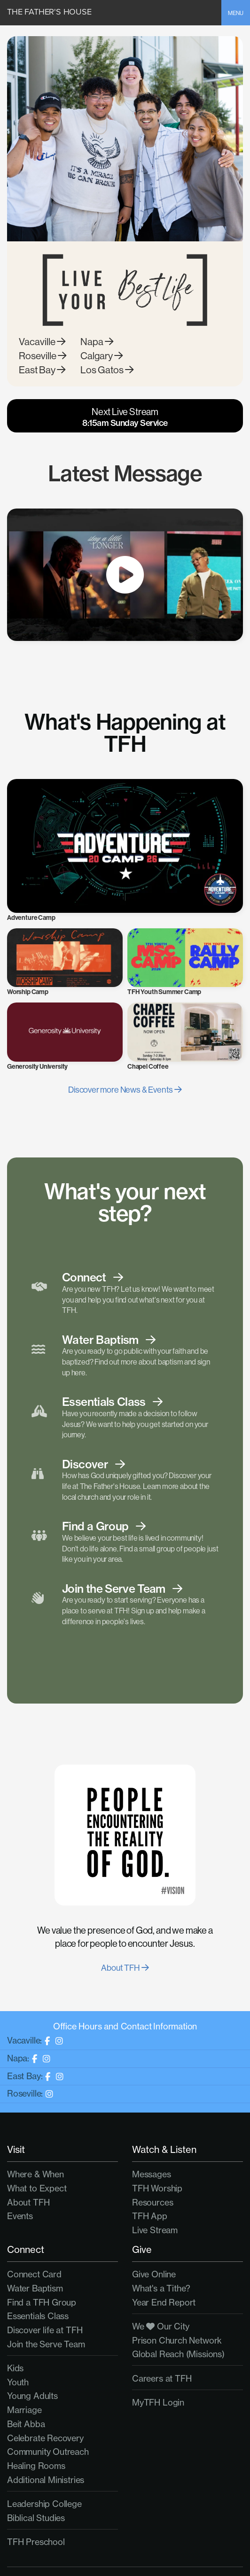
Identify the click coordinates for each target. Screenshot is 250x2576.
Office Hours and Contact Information (125, 2026)
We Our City (160, 2326)
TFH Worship (157, 2188)
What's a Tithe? (161, 2288)
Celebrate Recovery (45, 2438)
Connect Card (34, 2274)
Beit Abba (26, 2424)
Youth (18, 2382)
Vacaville (42, 341)
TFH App (149, 2216)
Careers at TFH (161, 2378)
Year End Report (163, 2302)
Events (20, 2216)
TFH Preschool (36, 2542)
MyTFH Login (158, 2402)
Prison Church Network (177, 2340)
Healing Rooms (36, 2465)
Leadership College (44, 2504)
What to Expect (36, 2188)
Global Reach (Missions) (178, 2354)
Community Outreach (48, 2451)
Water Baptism (35, 2288)
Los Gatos (106, 370)
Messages (151, 2174)
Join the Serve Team (46, 2344)
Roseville (42, 356)
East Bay (42, 370)
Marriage (24, 2410)
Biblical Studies (36, 2518)
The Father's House (49, 12)
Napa (96, 341)
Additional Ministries (45, 2480)
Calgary (101, 356)
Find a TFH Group (41, 2302)
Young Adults (32, 2396)
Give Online (154, 2274)
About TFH (124, 1968)
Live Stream (155, 2230)
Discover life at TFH (44, 2330)
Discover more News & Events (125, 1090)
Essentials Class (38, 2316)
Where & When (35, 2174)
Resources (152, 2202)
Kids (15, 2368)
